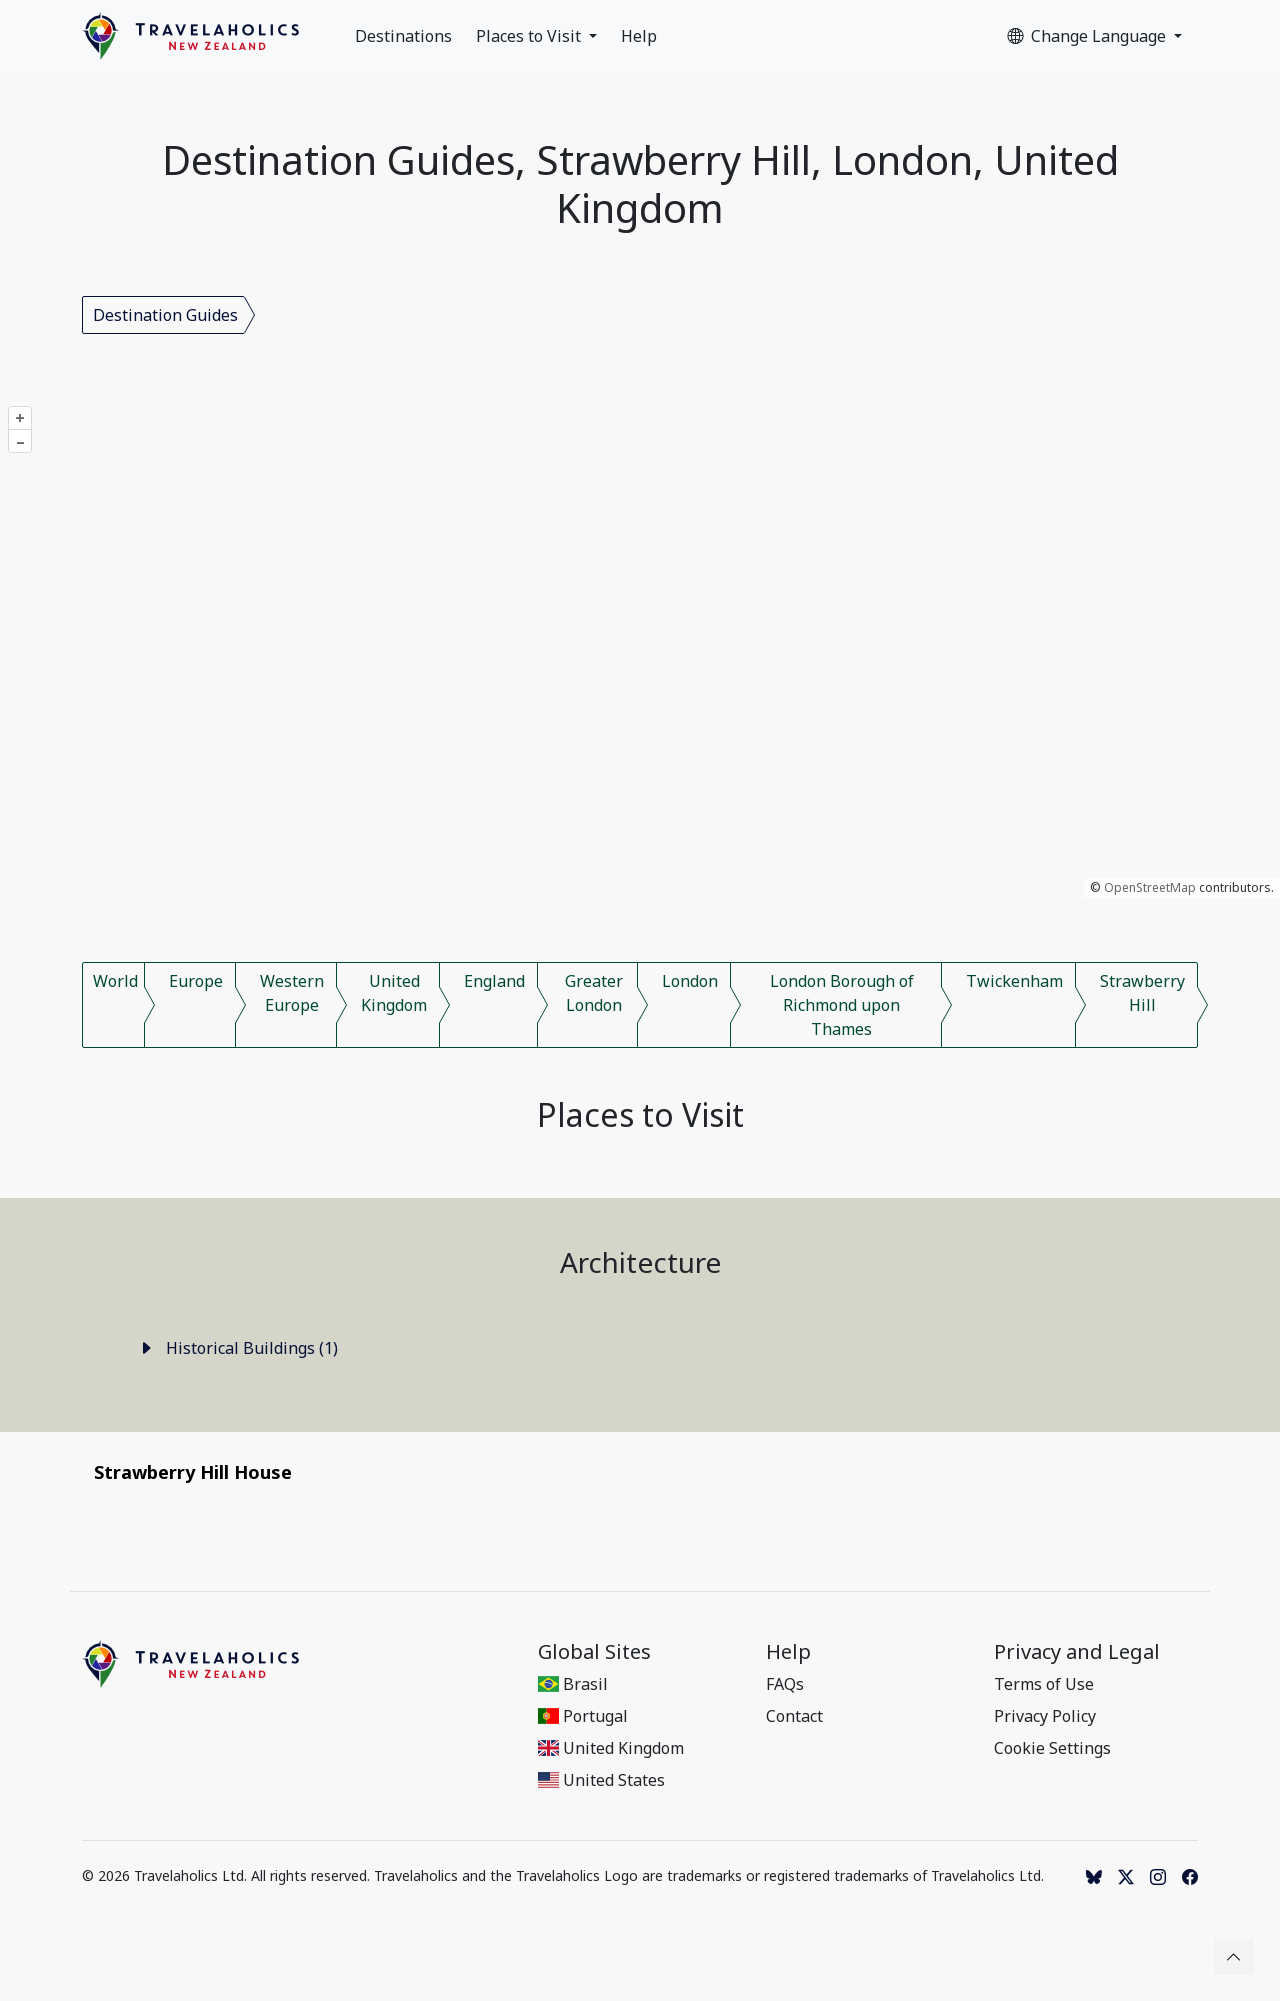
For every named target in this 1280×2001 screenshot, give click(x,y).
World (115, 981)
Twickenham (1014, 981)
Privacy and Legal (1077, 1652)
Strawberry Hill (1142, 993)
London (690, 981)
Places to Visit (530, 36)
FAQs (785, 1684)
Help (639, 36)
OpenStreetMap (1150, 887)
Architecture (640, 1262)
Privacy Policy (1045, 1716)
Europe (196, 981)
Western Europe (292, 993)
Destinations (403, 36)
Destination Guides (165, 315)
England (494, 981)
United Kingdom (394, 993)
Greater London (594, 993)
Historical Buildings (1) (238, 1348)
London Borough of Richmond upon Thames (842, 1005)
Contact (794, 1716)
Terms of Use (1044, 1684)
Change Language (1088, 36)
